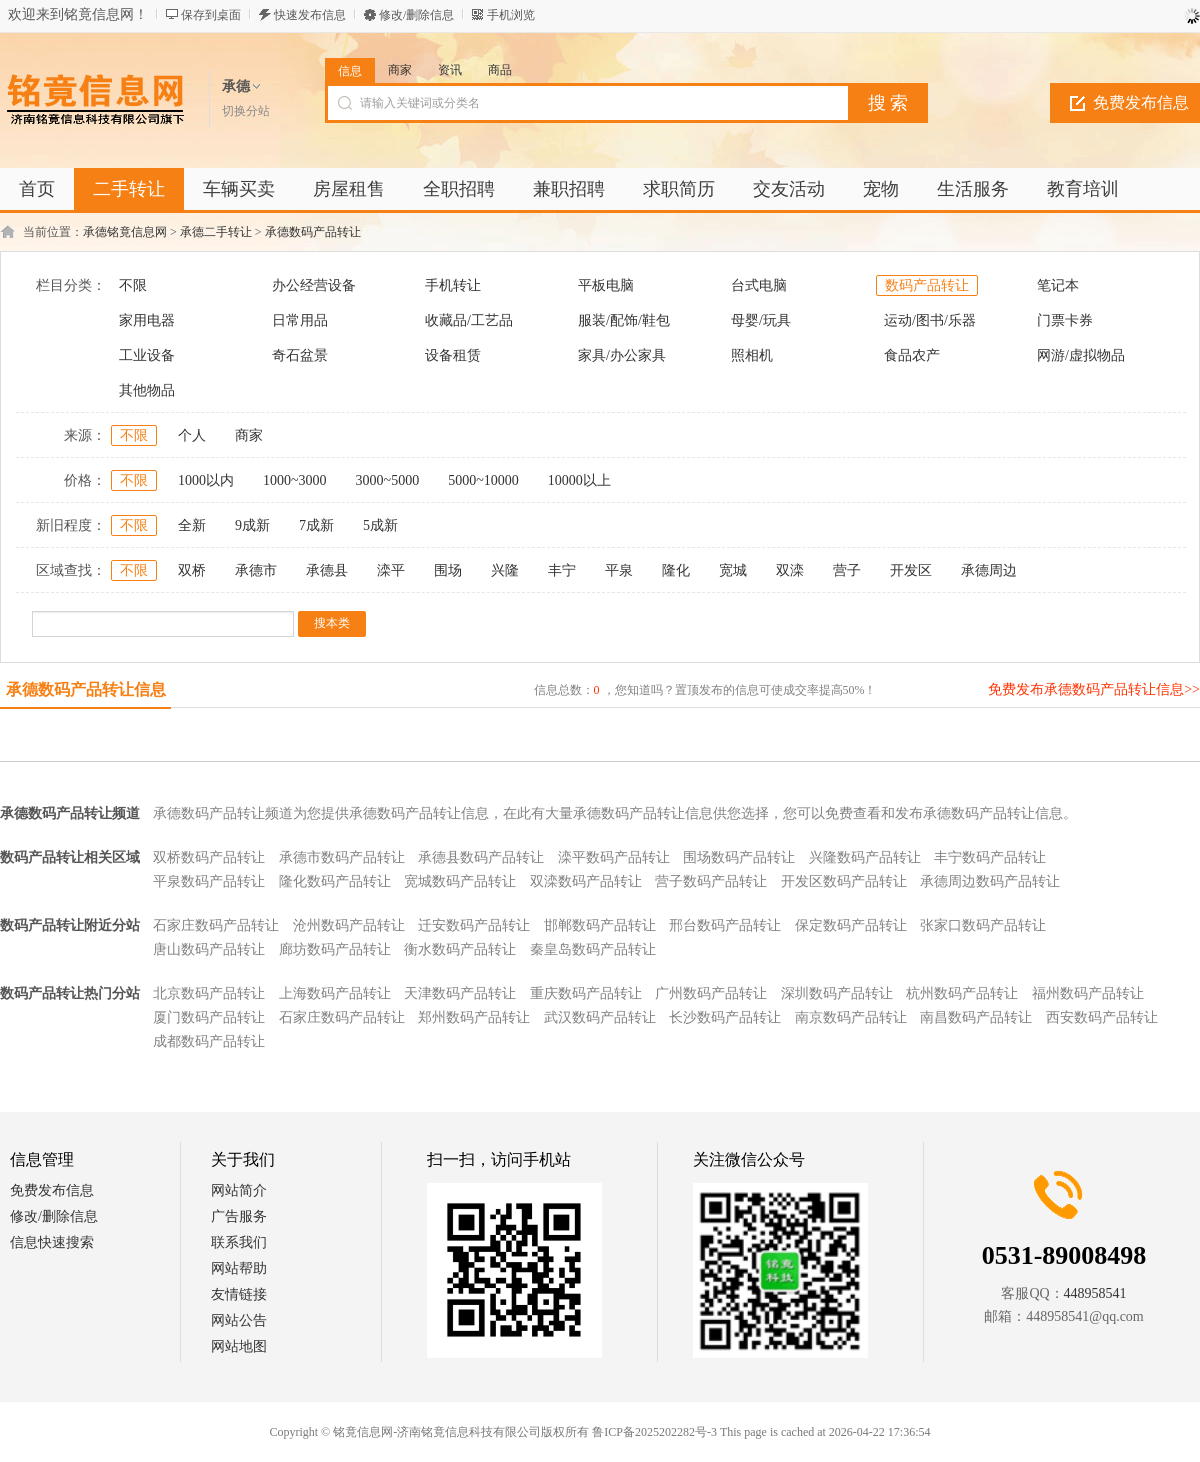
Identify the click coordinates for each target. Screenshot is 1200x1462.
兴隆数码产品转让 (865, 857)
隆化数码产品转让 (335, 881)
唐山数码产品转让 (209, 949)
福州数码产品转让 (1088, 993)
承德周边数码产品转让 (990, 881)
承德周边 (989, 570)
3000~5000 (388, 480)
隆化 (676, 570)
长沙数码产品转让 (725, 1017)
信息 (350, 71)
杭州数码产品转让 (962, 993)
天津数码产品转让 (460, 993)
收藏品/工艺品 (469, 320)
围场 (448, 570)
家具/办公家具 (622, 355)
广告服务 (239, 1216)
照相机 (752, 355)
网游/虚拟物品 (1081, 355)
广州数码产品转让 (711, 993)
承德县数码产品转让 (481, 857)
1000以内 (206, 480)
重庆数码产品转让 (586, 993)
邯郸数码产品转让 (600, 925)
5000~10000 (483, 480)
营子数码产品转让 (711, 881)
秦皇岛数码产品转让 (593, 949)
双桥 (192, 570)
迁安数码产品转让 (474, 925)
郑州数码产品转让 (474, 1017)
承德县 (327, 570)
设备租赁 (453, 355)
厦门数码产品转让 (209, 1017)
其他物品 (147, 390)
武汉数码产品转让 (600, 1017)
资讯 (450, 70)
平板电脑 (606, 285)
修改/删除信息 (416, 15)
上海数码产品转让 (335, 993)
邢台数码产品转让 (725, 925)
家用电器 (147, 320)
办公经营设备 (314, 285)
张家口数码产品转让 (983, 925)
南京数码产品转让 (851, 1017)
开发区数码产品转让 (844, 881)
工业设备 (147, 355)
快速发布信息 (310, 15)
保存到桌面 (211, 15)
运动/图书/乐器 (930, 320)
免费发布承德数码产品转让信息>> (1094, 689)
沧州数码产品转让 (349, 925)
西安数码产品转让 (1102, 1017)
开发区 (911, 570)
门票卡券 (1065, 320)
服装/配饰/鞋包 (624, 320)
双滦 (790, 570)
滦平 (391, 570)
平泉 (619, 570)
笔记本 (1058, 285)
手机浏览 (511, 15)
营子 (847, 570)
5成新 (380, 525)
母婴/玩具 (761, 320)
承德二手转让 (216, 232)
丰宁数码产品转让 (990, 857)
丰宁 (562, 570)
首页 (37, 189)
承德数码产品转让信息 (86, 689)
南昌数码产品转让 (976, 1017)
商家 (400, 70)
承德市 (256, 570)
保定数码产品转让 (851, 925)
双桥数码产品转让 (209, 857)
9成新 (252, 525)
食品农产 (912, 355)
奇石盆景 (300, 355)
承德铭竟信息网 (125, 232)
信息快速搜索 (52, 1242)
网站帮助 (239, 1268)
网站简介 (239, 1190)
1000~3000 (295, 480)
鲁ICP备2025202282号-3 (654, 1432)
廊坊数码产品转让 (335, 949)
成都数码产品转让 (209, 1041)
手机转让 (453, 285)
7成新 (316, 525)
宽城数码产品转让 (460, 881)
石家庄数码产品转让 (216, 925)
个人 (192, 435)
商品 (500, 70)
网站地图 (239, 1346)
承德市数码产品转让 (342, 857)
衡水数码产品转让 (460, 949)
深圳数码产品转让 (837, 993)
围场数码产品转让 (739, 857)
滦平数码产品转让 (614, 857)
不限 (133, 285)
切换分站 (246, 111)
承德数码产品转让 (313, 232)
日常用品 (300, 320)
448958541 (1095, 1293)
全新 (192, 525)
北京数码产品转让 (209, 993)
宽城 (733, 570)
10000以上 (579, 480)
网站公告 (239, 1320)
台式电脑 (759, 285)
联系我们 (239, 1242)
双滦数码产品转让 (586, 881)
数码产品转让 (927, 285)
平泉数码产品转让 (209, 881)
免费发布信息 (52, 1190)
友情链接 (239, 1294)
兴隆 (505, 570)
